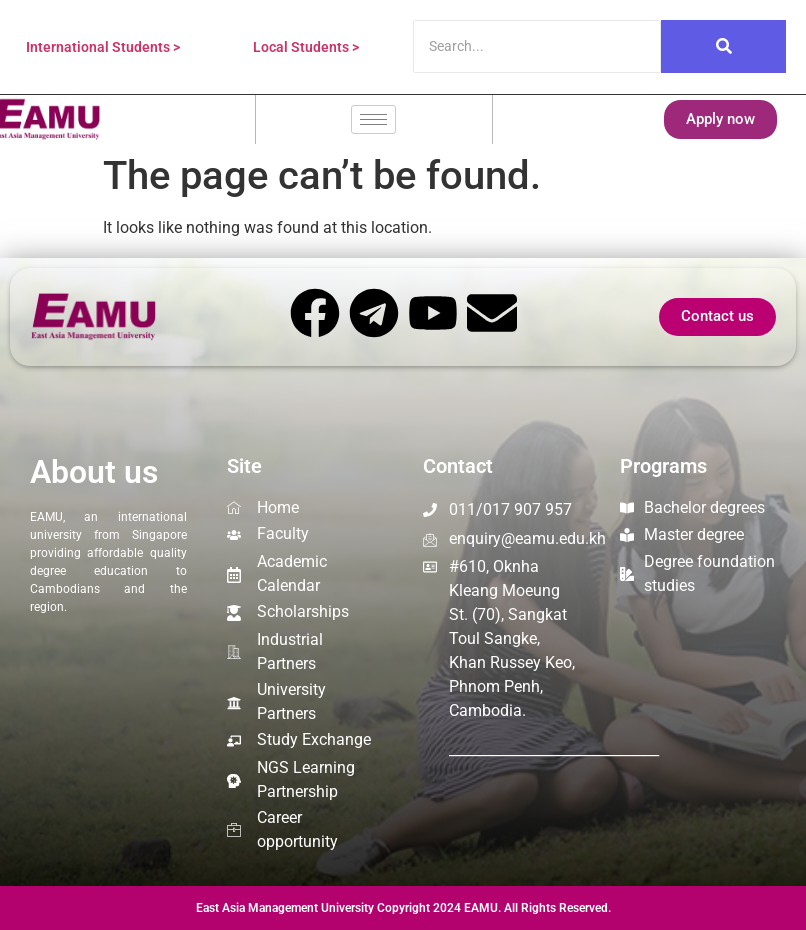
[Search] (537, 46)
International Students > (103, 47)
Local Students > (306, 47)
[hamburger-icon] (373, 119)
